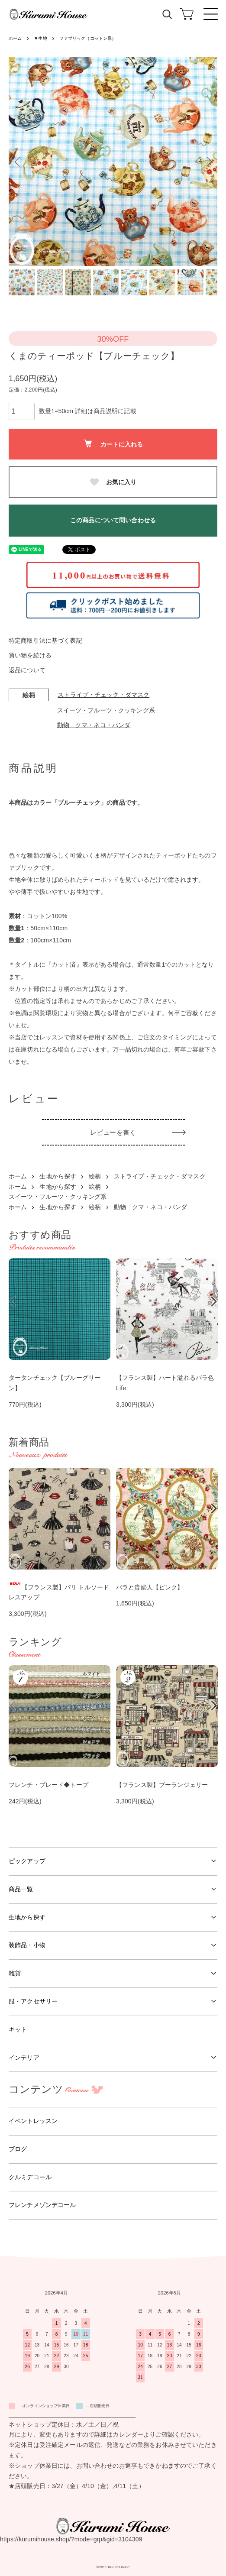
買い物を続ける (30, 655)
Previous (18, 162)
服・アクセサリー (33, 2001)
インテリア (24, 2057)
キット (18, 2029)
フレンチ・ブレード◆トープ (48, 1784)
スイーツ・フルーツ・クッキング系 (106, 710)
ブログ (18, 2149)
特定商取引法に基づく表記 (45, 640)
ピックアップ (27, 1861)
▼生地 (40, 38)
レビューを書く (113, 1132)
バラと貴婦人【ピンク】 (150, 1587)
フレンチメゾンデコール (42, 2204)
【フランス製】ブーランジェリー (162, 1784)
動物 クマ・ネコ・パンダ (94, 725)
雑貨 (15, 1973)
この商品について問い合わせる (113, 520)
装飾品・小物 (27, 1945)
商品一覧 (21, 1889)
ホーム (15, 38)
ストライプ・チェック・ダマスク (103, 694)
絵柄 (95, 1176)
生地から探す (57, 1176)
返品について (27, 670)
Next (207, 162)
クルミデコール (30, 2177)
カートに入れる (113, 444)
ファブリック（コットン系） (87, 38)
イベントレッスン (33, 2120)
